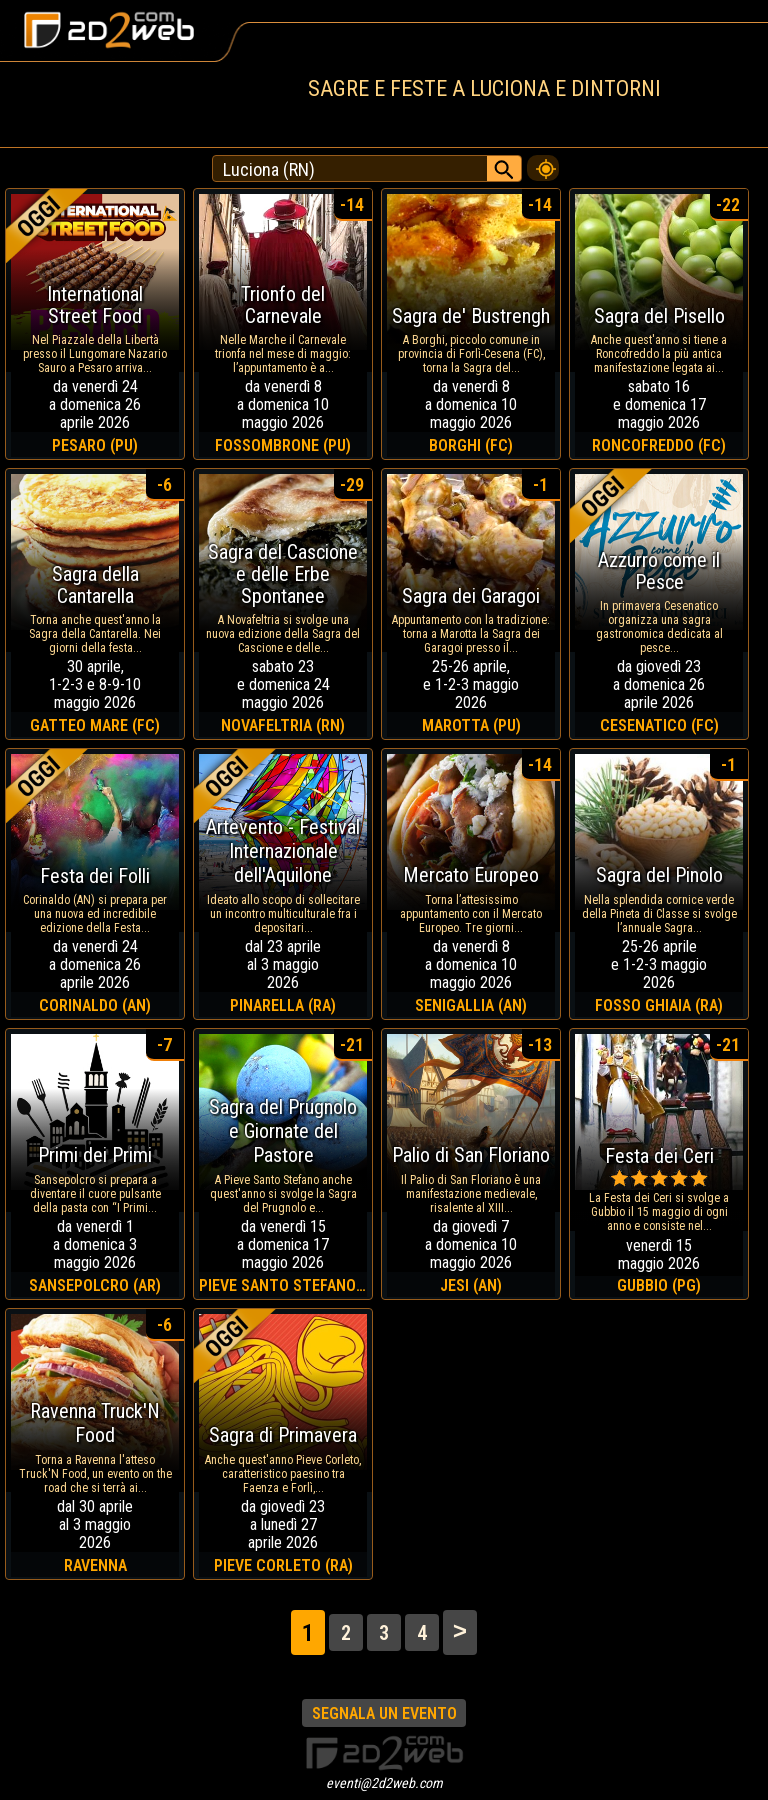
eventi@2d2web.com (384, 1783)
